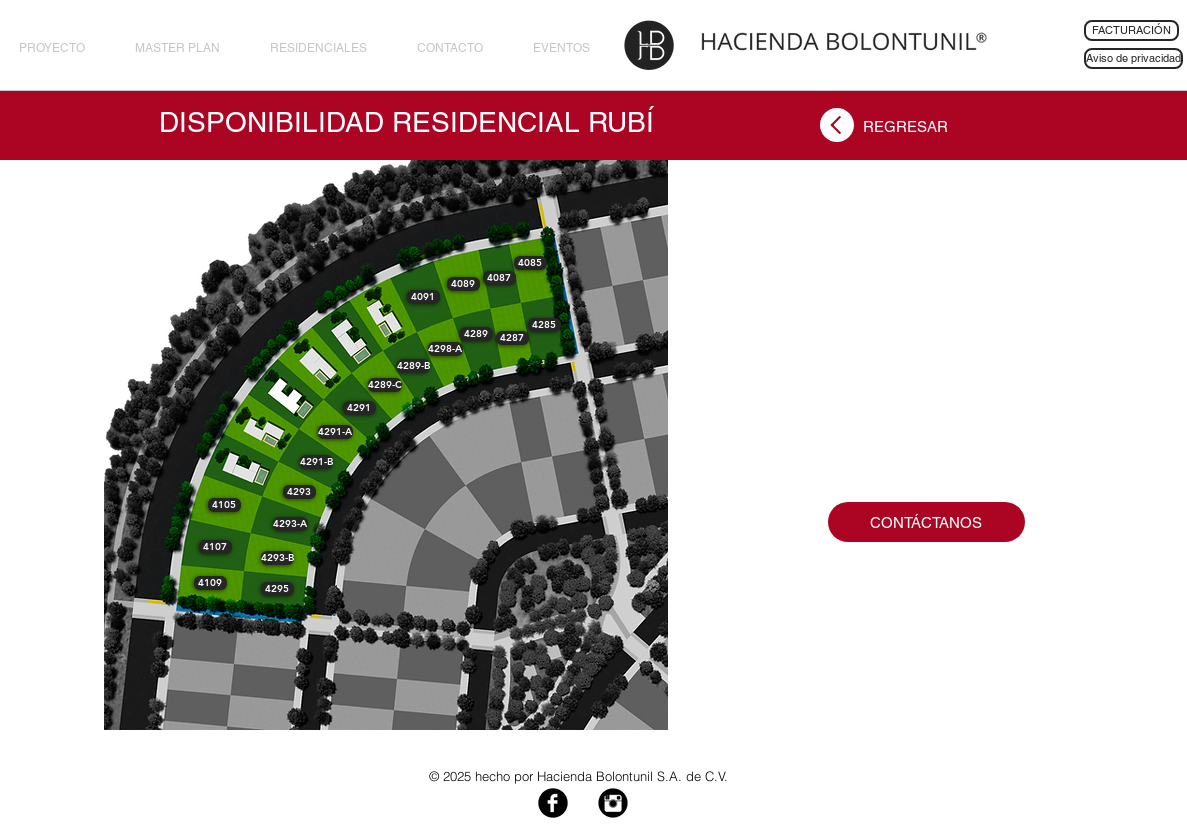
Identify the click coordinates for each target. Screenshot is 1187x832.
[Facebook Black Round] (553, 803)
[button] (544, 325)
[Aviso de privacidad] (1133, 58)
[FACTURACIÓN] (1131, 30)
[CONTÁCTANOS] (926, 522)
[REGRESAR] (905, 126)
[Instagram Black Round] (613, 803)
